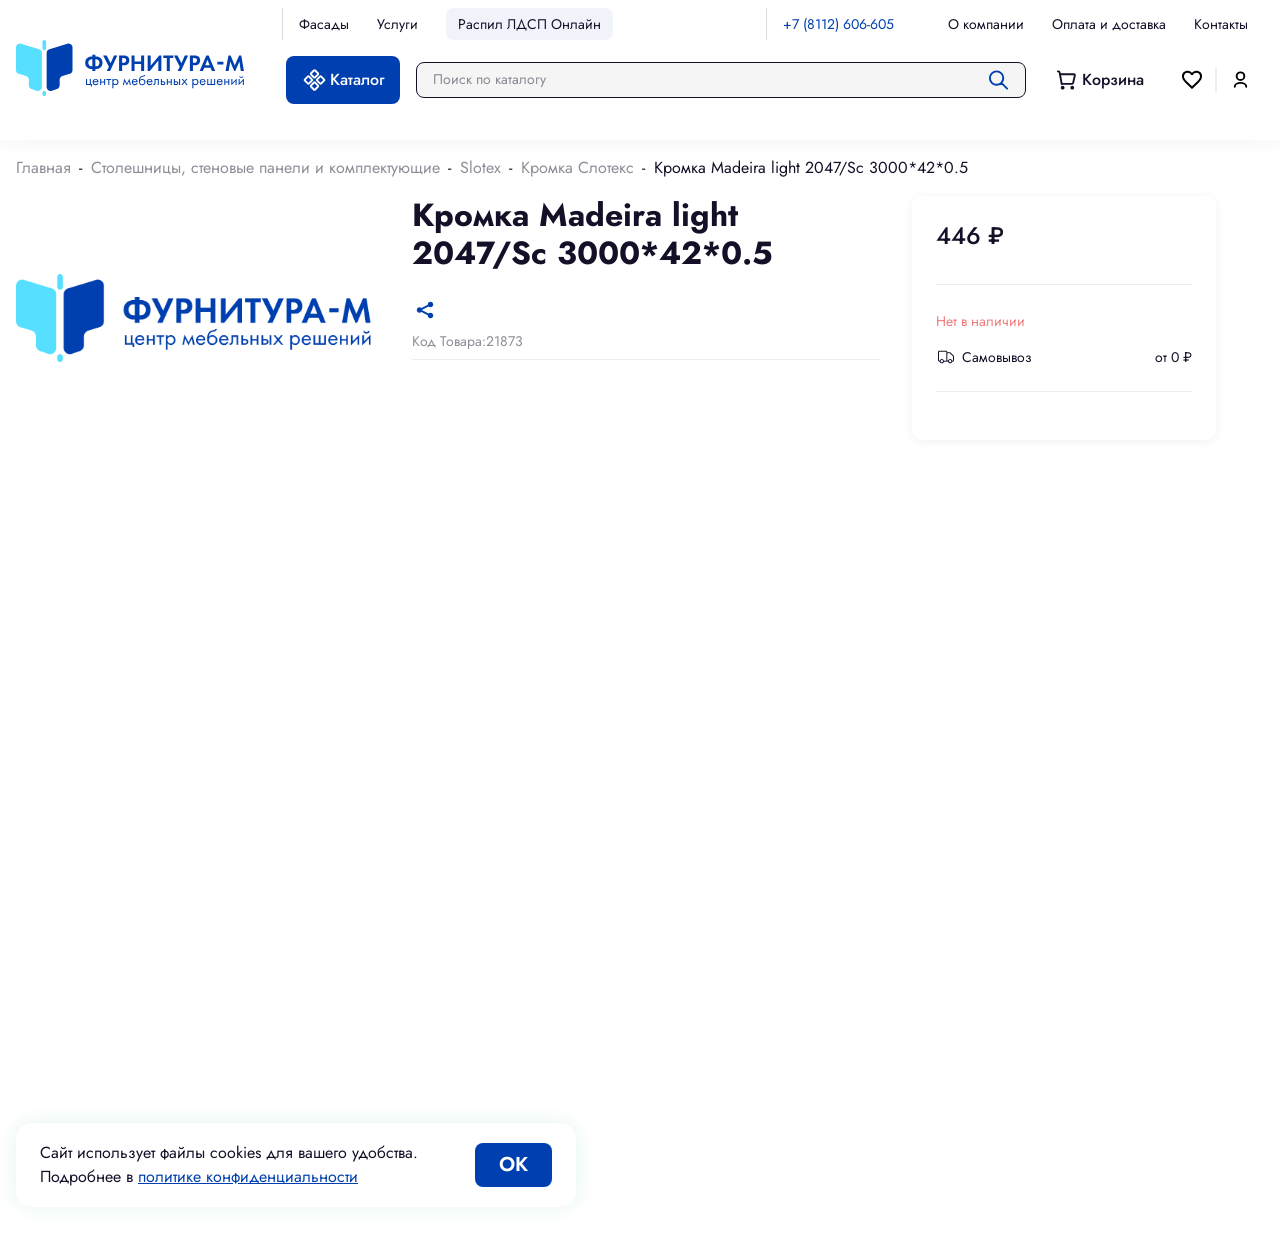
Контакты (1221, 24)
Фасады (324, 24)
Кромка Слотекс (577, 167)
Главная (43, 167)
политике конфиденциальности (248, 1176)
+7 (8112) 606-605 (838, 24)
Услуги (397, 24)
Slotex (480, 167)
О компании (986, 24)
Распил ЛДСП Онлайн (529, 24)
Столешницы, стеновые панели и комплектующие (265, 167)
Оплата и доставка (1109, 24)
